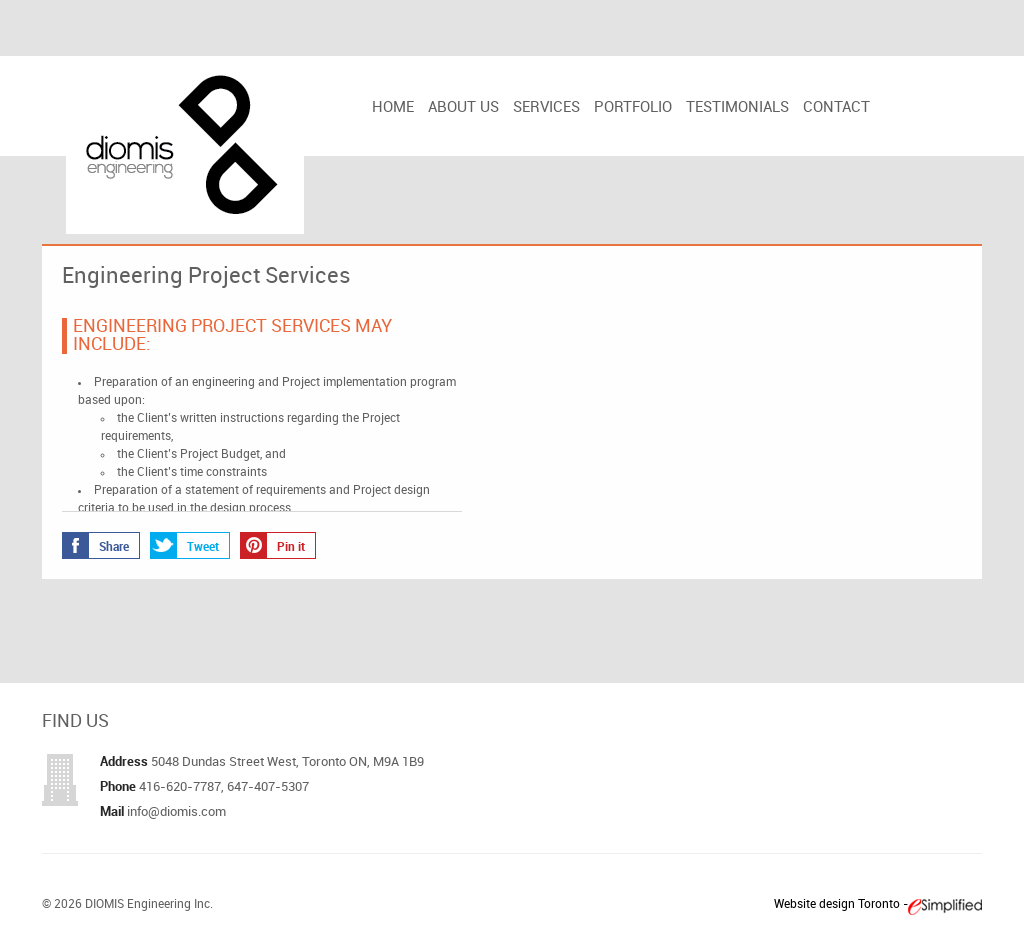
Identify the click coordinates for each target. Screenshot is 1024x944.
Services (546, 108)
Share (96, 545)
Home (393, 108)
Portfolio (633, 108)
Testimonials (737, 108)
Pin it (273, 545)
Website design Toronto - (841, 904)
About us (463, 108)
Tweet (185, 545)
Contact (836, 108)
